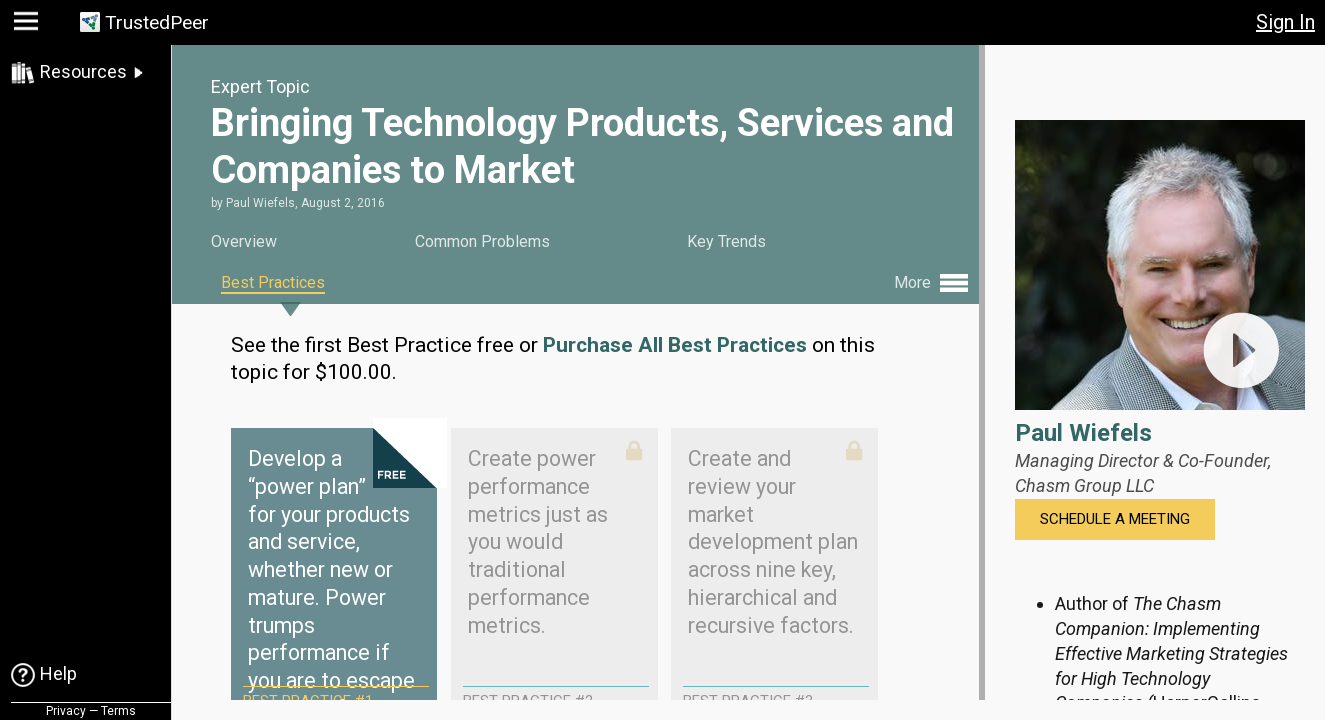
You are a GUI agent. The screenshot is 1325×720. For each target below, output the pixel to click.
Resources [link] (83, 71)
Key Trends (726, 241)
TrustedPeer (157, 22)
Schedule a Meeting (1115, 519)
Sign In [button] (1285, 22)
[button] (28, 25)
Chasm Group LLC (1084, 485)
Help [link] (58, 673)
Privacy (66, 711)
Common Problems (482, 241)
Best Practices (273, 282)
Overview (244, 241)
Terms (118, 711)
